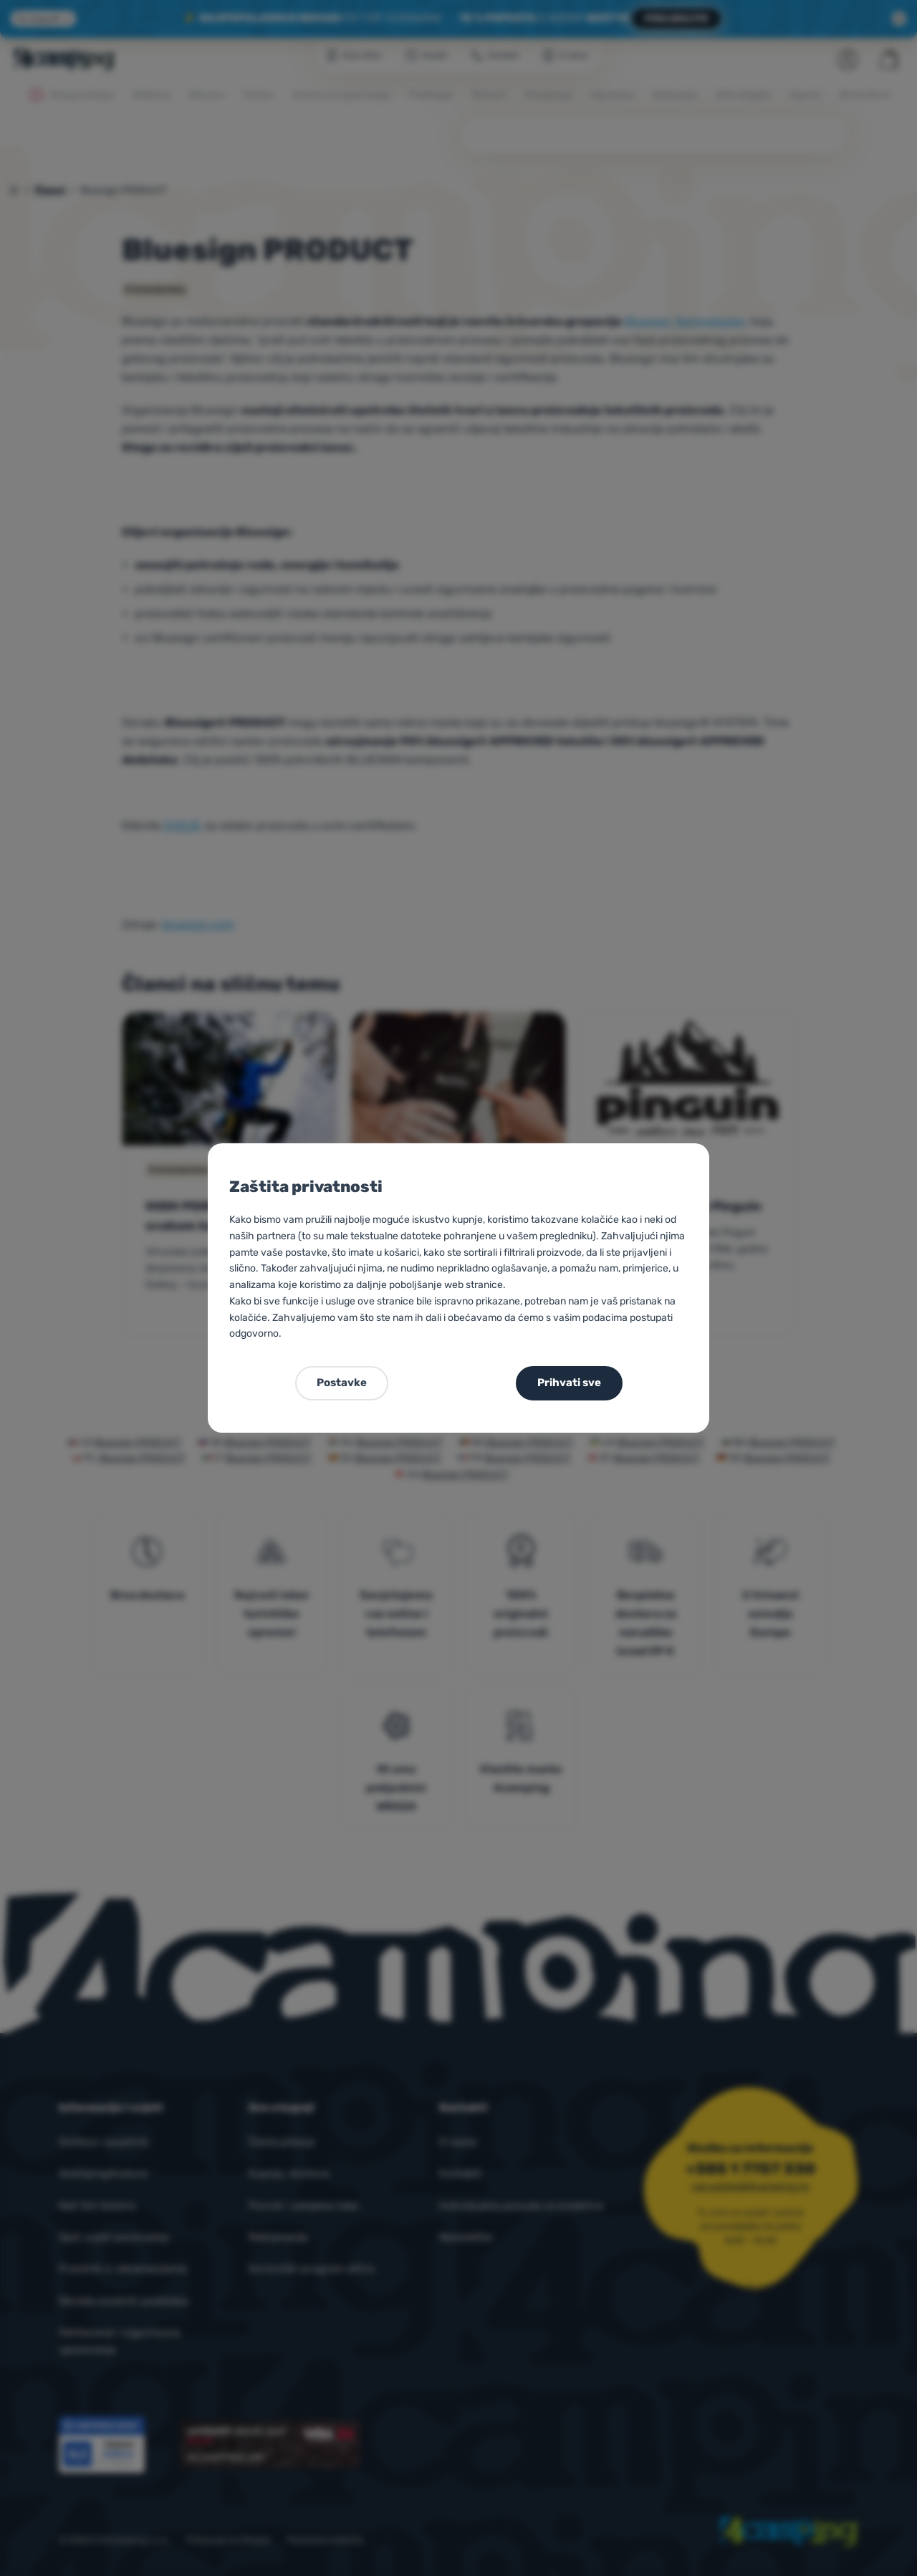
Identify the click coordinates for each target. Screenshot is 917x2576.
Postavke (342, 1382)
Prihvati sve (569, 1382)
